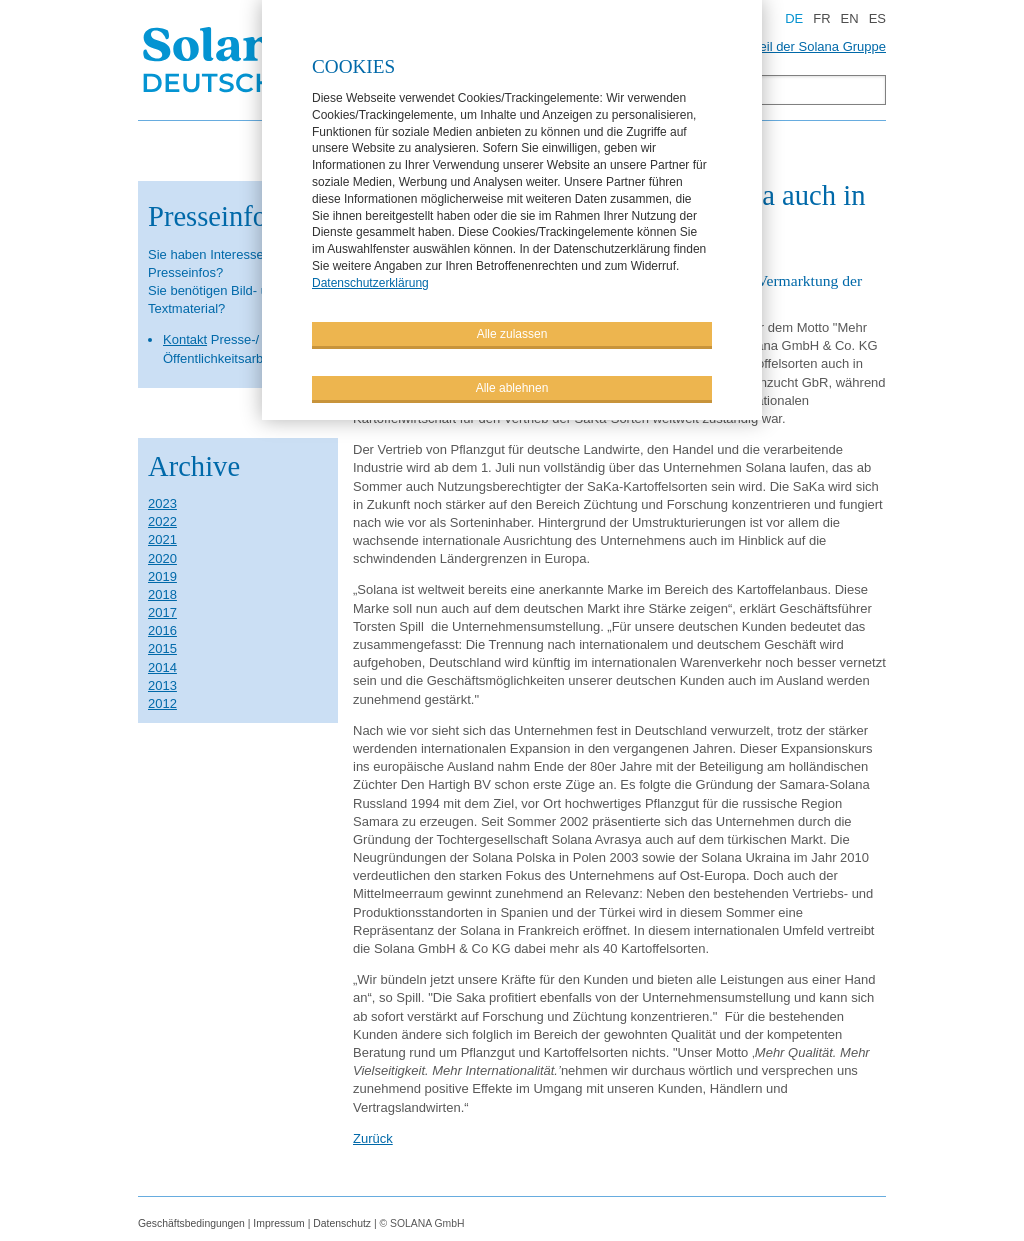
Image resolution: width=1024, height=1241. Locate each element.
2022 (162, 521)
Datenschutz (342, 1223)
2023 (162, 503)
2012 (162, 703)
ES (877, 18)
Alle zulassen (512, 333)
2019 (162, 576)
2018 (162, 594)
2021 (162, 539)
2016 (162, 630)
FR (821, 18)
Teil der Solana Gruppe (819, 46)
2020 (162, 558)
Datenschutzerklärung (370, 282)
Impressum (278, 1223)
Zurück (373, 1138)
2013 (162, 685)
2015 (162, 648)
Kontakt (185, 339)
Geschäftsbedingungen (191, 1223)
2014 (162, 667)
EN (850, 18)
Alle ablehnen (512, 387)
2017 (162, 612)
